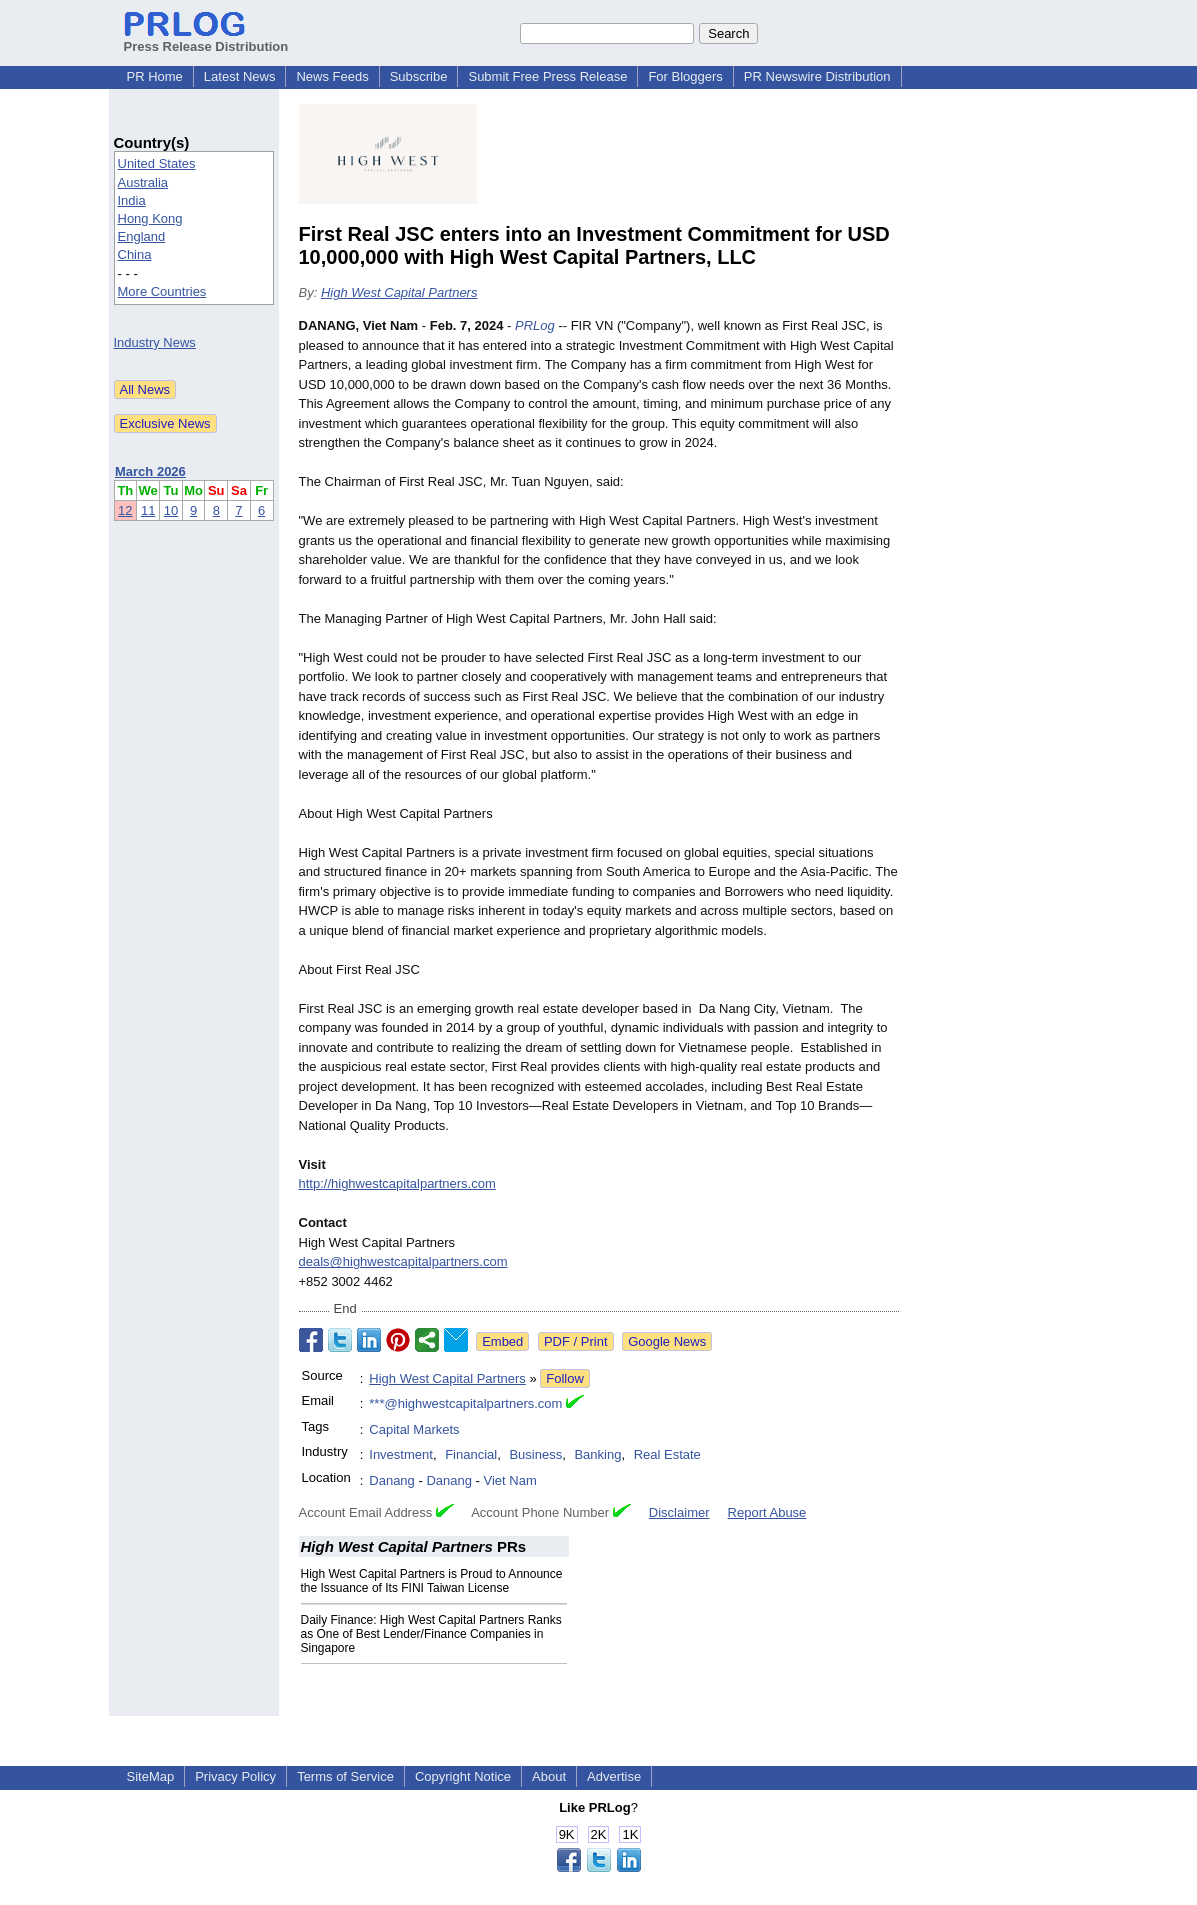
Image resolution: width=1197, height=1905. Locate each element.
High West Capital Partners (399, 292)
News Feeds (332, 76)
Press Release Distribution (206, 39)
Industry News (155, 342)
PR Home (155, 76)
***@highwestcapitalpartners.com (465, 1403)
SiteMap (151, 1776)
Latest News (240, 76)
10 (171, 510)
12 (125, 510)
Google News (667, 1341)
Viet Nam (510, 1480)
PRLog (535, 325)
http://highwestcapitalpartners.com (397, 1183)
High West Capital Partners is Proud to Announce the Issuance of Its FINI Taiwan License (432, 1581)
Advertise (614, 1776)
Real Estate (667, 1454)
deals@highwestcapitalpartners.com (403, 1261)
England (142, 236)
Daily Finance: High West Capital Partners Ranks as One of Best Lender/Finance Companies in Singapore (431, 1634)
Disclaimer (679, 1512)
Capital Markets (414, 1429)
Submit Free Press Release (547, 76)
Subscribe (419, 76)
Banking (597, 1454)
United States (157, 163)
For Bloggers (685, 76)
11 (148, 510)
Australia (143, 182)
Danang (392, 1480)
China (135, 254)
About (549, 1776)
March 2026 (150, 471)
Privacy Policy (235, 1776)
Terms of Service (345, 1776)
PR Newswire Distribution (817, 76)
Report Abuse (767, 1512)
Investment (401, 1454)
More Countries (162, 291)
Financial (471, 1454)
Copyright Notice (463, 1776)
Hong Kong (150, 218)
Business (535, 1454)
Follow (565, 1378)
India (132, 200)
